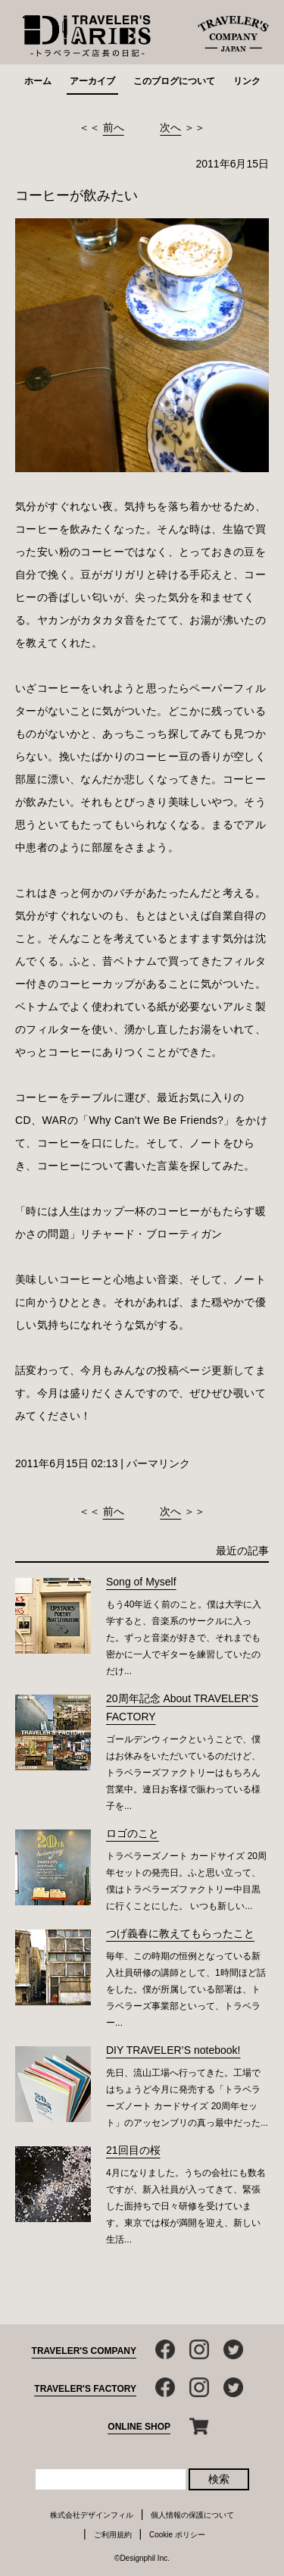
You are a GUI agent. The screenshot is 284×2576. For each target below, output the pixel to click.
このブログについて (174, 81)
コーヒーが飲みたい (76, 195)
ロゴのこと (132, 1833)
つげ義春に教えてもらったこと (180, 1933)
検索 (218, 2479)
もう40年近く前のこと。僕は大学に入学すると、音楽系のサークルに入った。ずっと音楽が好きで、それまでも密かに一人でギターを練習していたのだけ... (183, 1637)
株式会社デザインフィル (91, 2515)
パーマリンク (158, 1463)
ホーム (37, 81)
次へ (170, 127)
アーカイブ (92, 81)
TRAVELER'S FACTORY (85, 2389)
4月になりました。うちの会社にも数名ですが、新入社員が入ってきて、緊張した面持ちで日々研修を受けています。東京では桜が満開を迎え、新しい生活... (186, 2206)
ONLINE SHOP (139, 2426)
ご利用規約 (113, 2535)
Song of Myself (141, 1582)
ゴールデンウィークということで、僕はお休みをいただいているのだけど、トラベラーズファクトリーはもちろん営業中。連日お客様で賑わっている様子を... (183, 1772)
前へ (113, 127)
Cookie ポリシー (177, 2535)
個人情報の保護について (192, 2515)
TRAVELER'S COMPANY (84, 2351)
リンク (247, 81)
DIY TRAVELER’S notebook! (173, 2050)
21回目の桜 (133, 2150)
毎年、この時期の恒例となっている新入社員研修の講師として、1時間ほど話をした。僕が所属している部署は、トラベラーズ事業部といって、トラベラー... (186, 1989)
